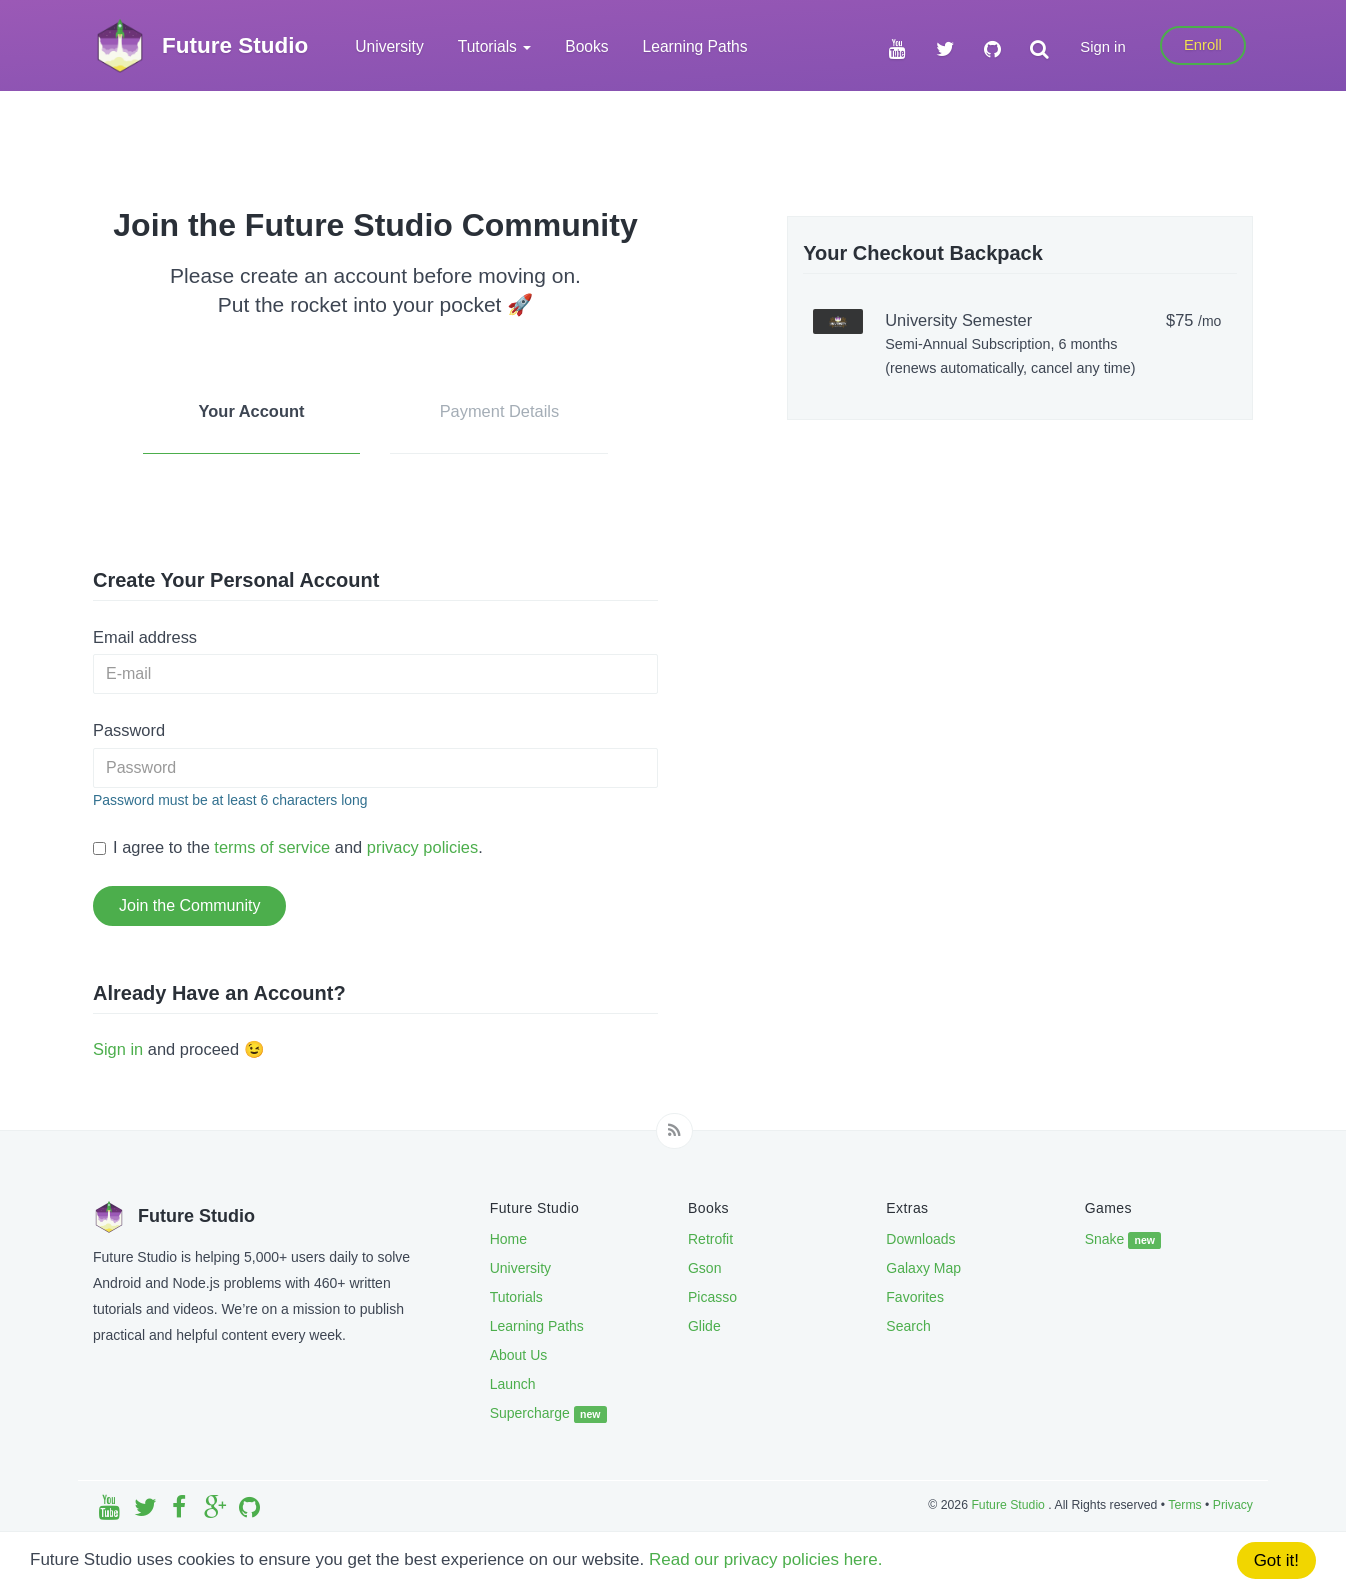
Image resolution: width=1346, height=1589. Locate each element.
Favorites (915, 1297)
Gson (704, 1268)
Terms (1184, 1505)
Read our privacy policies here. (765, 1559)
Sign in (1102, 47)
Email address (145, 637)
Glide (704, 1326)
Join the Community (189, 905)
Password (129, 730)
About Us (519, 1355)
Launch (513, 1384)
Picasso (712, 1297)
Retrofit (710, 1239)
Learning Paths (695, 46)
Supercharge (548, 1414)
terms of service (272, 847)
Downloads (920, 1239)
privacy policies (422, 847)
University (389, 46)
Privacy (1233, 1505)
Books (586, 46)
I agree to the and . (288, 847)
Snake (1123, 1240)
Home (508, 1239)
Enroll (1203, 45)
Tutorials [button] (495, 46)
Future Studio (1009, 1505)
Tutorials (516, 1297)
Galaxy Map (923, 1268)
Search (908, 1326)
